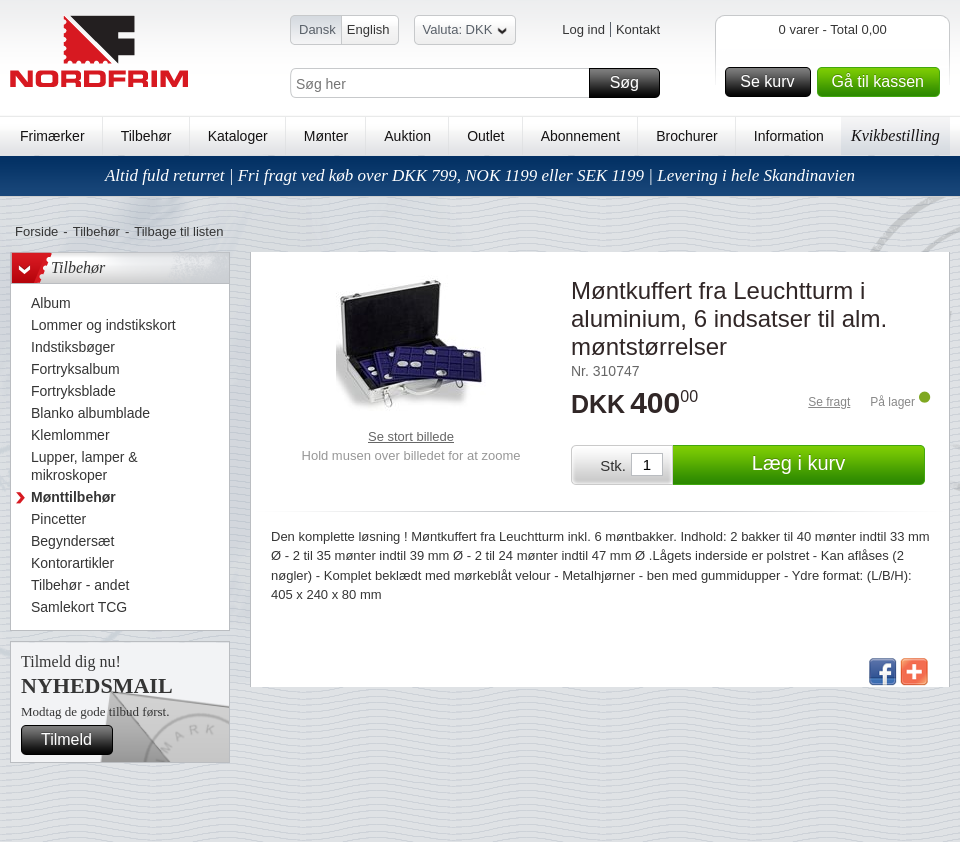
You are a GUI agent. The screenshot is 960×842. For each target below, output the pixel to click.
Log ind (583, 29)
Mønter (326, 136)
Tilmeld (74, 740)
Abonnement (580, 136)
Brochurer (686, 136)
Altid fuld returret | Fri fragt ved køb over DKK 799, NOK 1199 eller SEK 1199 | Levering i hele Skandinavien (480, 175)
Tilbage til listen (178, 231)
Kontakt (638, 29)
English (368, 29)
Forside (36, 231)
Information (789, 136)
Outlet (485, 136)
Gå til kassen (883, 82)
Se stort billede (411, 436)
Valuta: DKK (465, 32)
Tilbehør (146, 136)
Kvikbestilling (895, 135)
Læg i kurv (835, 465)
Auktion (407, 136)
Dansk (317, 29)
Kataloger (238, 136)
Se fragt (829, 402)
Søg (632, 83)
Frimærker (52, 136)
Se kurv (772, 82)
